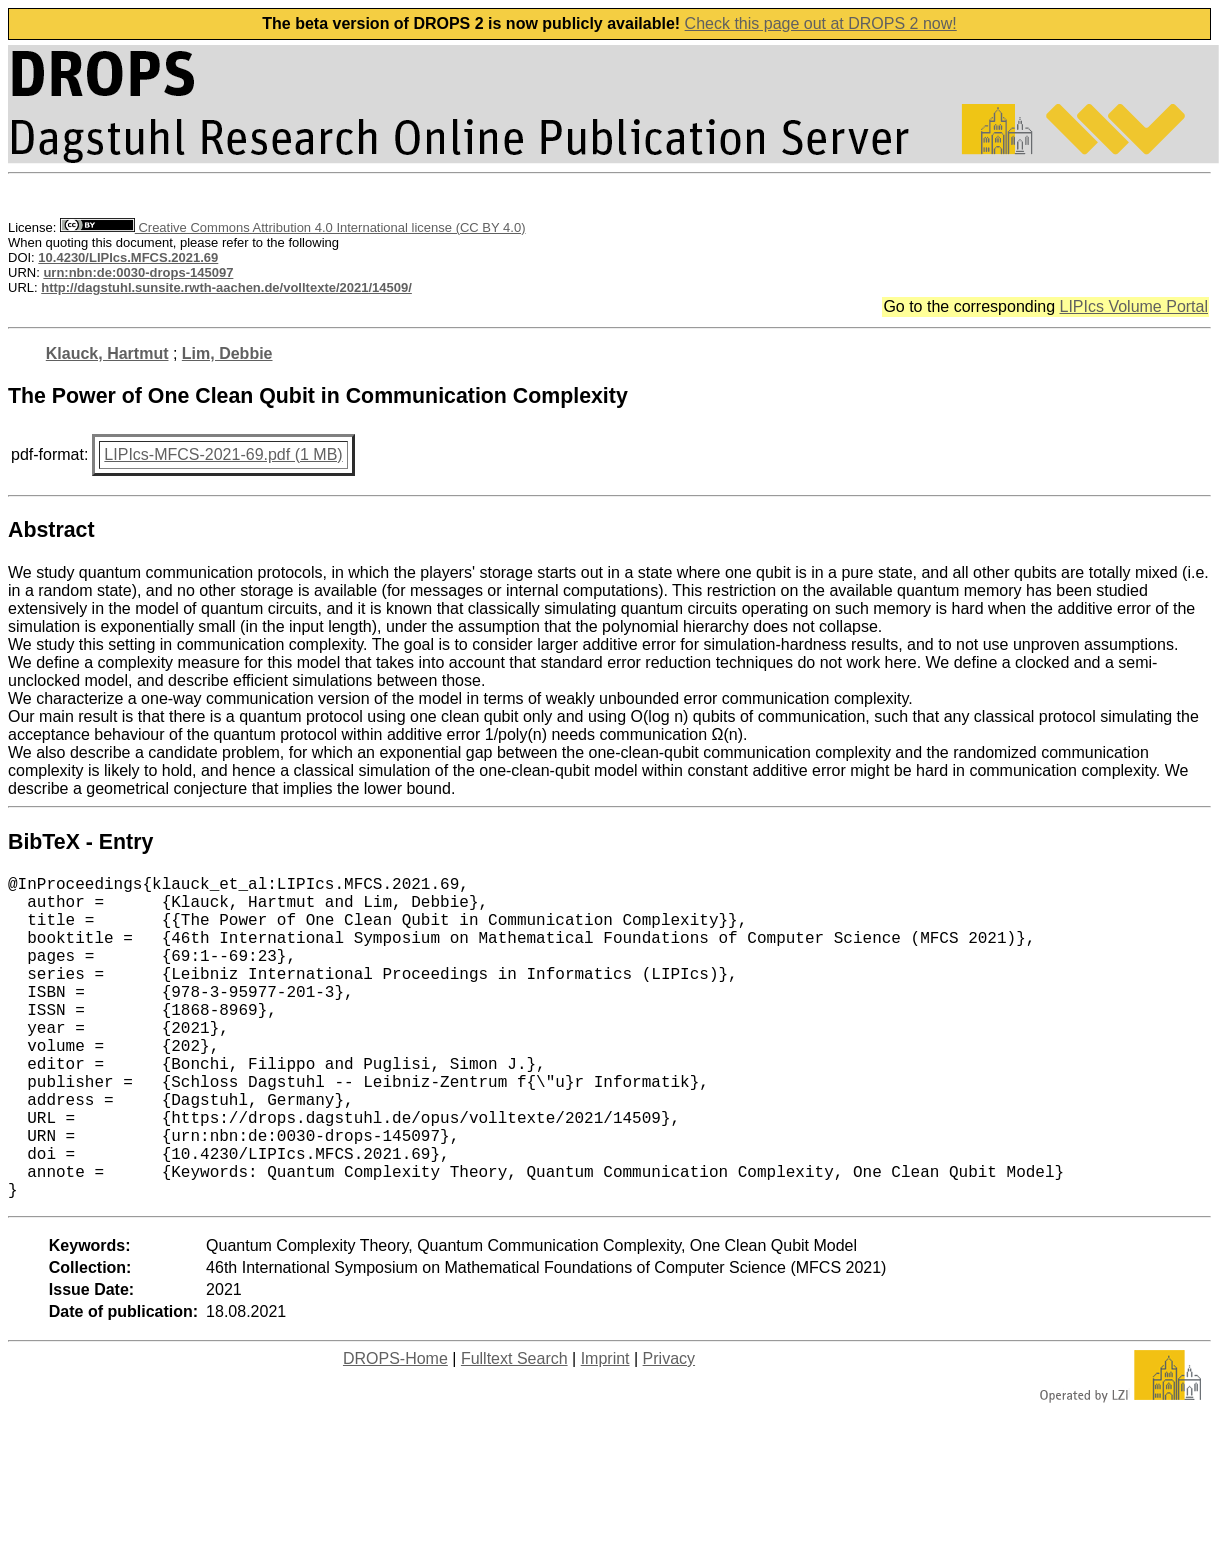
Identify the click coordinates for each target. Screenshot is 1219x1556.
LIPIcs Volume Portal (1133, 306)
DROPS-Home (395, 1430)
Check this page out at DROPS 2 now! (821, 23)
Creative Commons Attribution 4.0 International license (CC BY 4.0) (292, 227)
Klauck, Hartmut (107, 353)
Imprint (605, 1430)
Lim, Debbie (227, 353)
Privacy (669, 1430)
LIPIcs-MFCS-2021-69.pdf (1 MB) (223, 454)
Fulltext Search (514, 1430)
